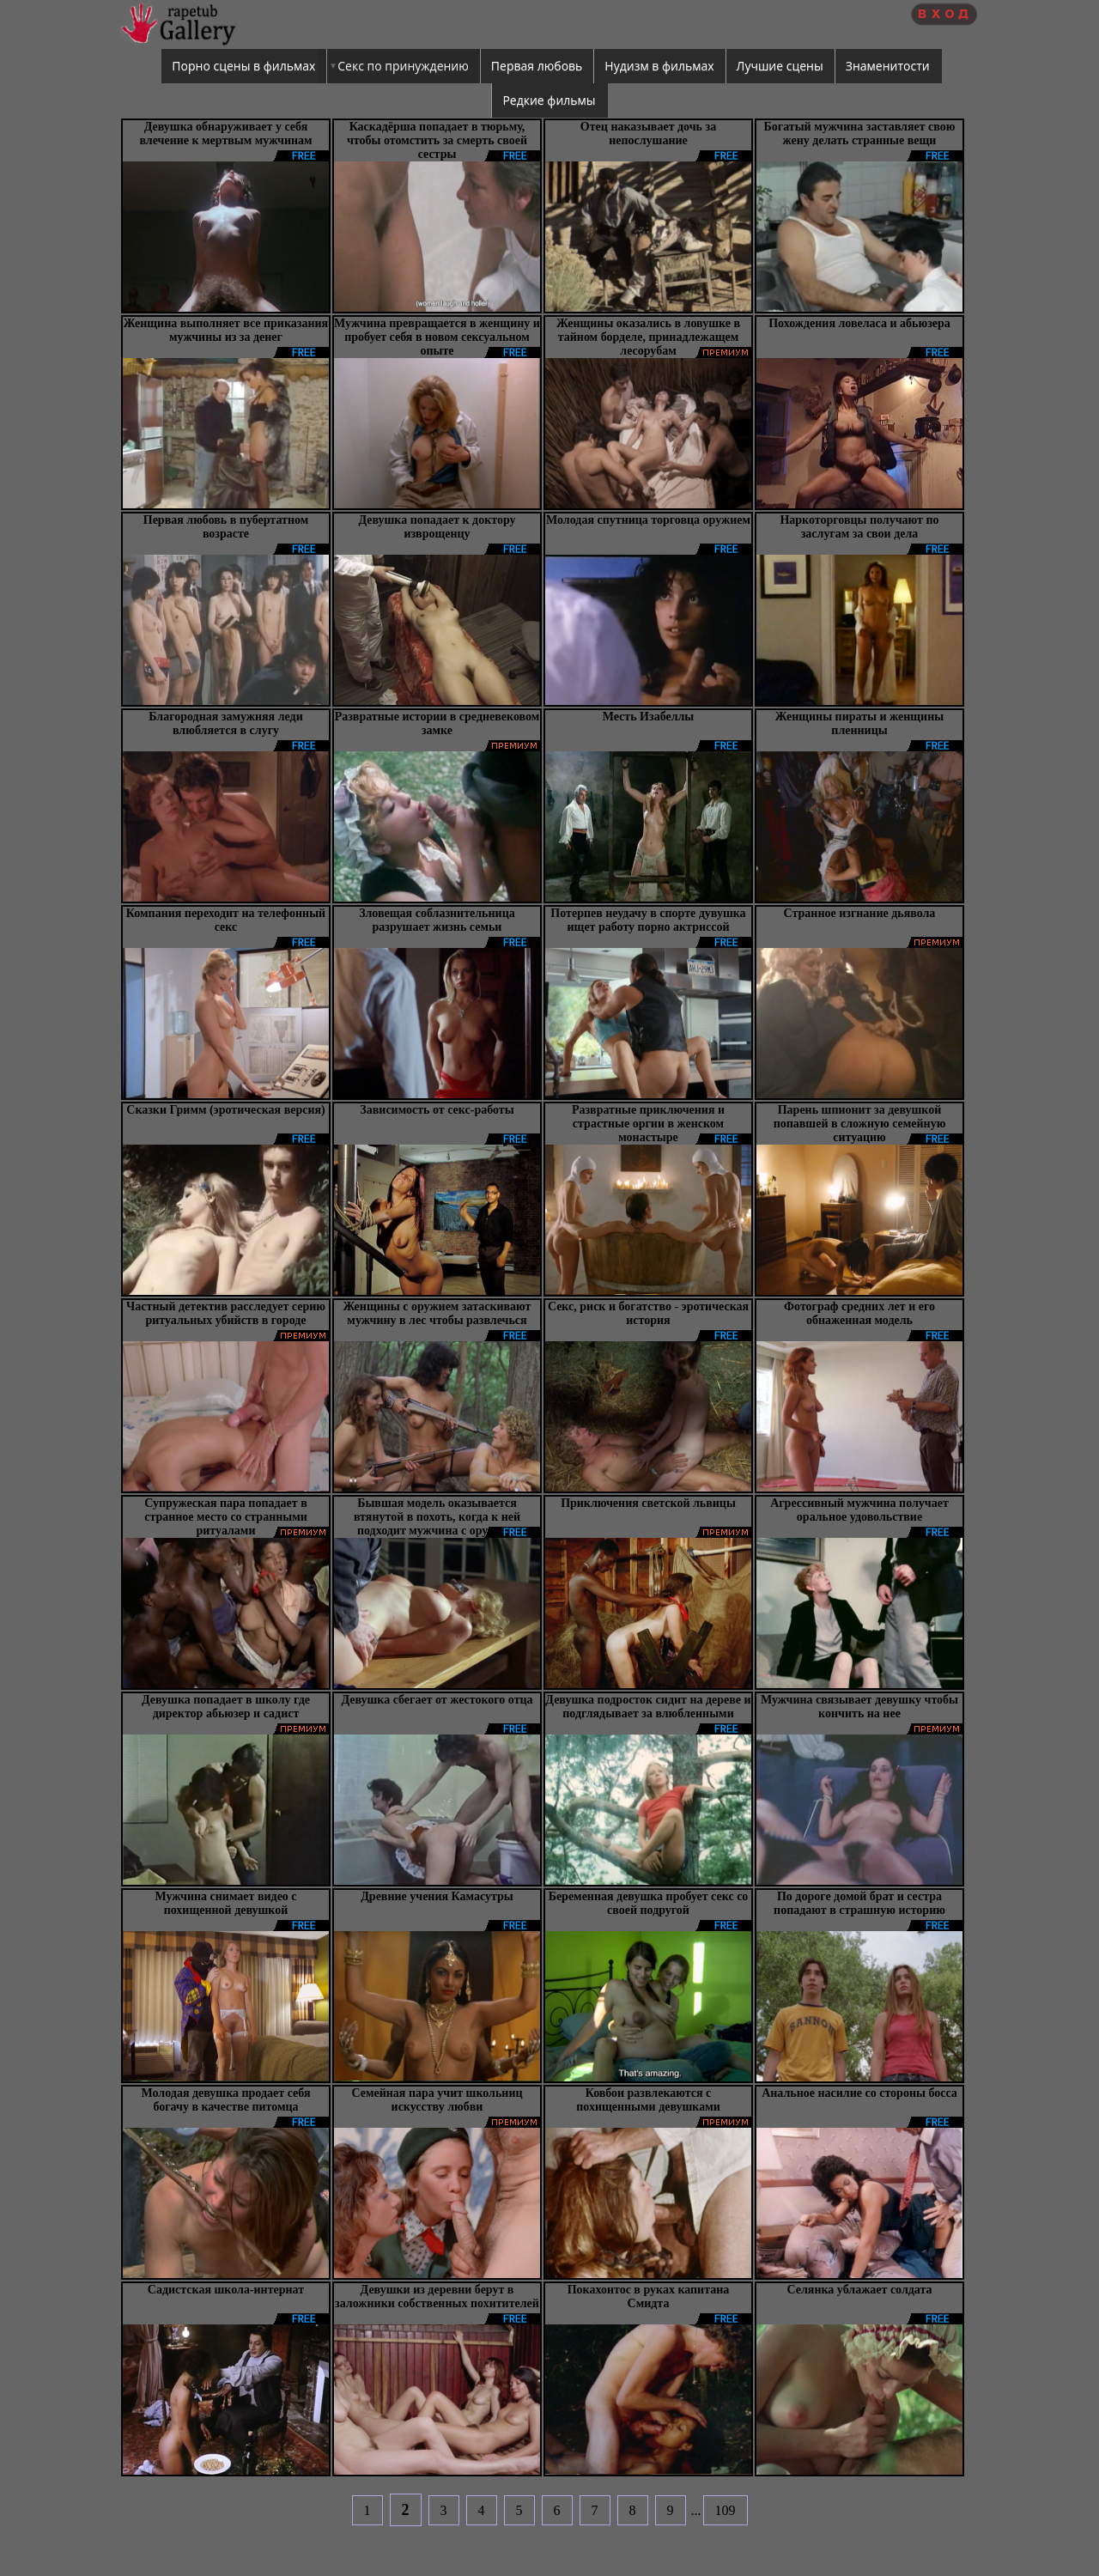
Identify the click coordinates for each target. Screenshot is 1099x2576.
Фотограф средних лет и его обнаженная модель (859, 1313)
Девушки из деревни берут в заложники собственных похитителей (437, 2296)
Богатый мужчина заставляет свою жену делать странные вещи (860, 133)
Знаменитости (888, 66)
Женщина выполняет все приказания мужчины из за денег (226, 330)
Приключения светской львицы (648, 1503)
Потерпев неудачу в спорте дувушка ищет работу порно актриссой (647, 920)
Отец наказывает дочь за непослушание (648, 133)
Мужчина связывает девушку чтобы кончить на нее (859, 1706)
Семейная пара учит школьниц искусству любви (436, 2100)
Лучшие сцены (780, 66)
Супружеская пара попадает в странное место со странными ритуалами (225, 1517)
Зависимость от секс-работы (436, 1109)
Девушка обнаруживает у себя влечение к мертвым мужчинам (225, 133)
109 (725, 2510)
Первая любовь (537, 66)
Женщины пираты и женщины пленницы (859, 723)
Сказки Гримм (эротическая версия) (225, 1109)
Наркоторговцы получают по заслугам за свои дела (859, 526)
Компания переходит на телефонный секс (225, 920)
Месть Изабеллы (649, 716)
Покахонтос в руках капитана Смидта (649, 2296)
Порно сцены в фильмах (243, 66)
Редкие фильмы (548, 100)
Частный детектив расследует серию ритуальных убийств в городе (225, 1313)
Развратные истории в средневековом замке (437, 723)
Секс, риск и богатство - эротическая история (648, 1313)
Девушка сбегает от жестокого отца (436, 1699)
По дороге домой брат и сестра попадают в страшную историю (859, 1903)
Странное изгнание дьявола (860, 913)
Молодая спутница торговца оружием (648, 519)
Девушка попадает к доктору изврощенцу (436, 526)
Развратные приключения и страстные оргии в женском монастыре (648, 1123)
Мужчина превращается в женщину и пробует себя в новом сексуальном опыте (437, 337)
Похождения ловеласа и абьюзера (859, 323)
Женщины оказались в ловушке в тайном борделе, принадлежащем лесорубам (648, 337)
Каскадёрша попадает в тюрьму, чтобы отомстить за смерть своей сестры (437, 140)
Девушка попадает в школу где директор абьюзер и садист (226, 1706)
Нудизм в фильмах (658, 66)
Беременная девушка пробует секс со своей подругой (649, 1903)
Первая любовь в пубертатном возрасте (225, 526)
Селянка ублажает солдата (859, 2289)
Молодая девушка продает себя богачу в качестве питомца (226, 2100)
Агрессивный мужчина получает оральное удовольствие (859, 1510)
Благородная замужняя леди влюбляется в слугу (225, 723)
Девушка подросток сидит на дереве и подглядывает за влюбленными (647, 1706)
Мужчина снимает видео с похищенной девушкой (225, 1903)
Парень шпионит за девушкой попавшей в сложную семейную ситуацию (860, 1123)
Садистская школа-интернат (226, 2289)
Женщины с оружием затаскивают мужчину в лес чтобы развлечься (437, 1313)
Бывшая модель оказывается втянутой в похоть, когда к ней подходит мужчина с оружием (437, 1517)
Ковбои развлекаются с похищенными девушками (648, 2100)
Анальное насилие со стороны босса (859, 2093)
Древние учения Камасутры (437, 1896)
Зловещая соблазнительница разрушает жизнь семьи (436, 920)
